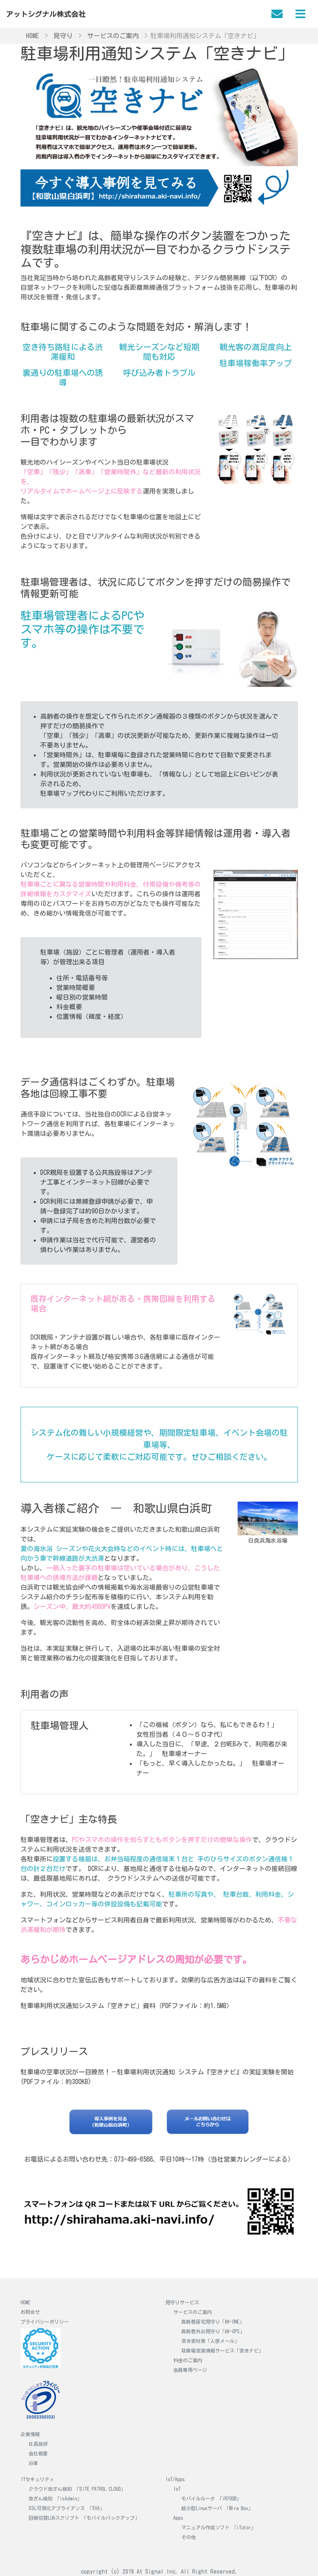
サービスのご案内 (192, 2312)
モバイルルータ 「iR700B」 (211, 2498)
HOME (25, 2302)
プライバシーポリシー (45, 2321)
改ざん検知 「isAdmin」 (55, 2498)
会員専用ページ (190, 2369)
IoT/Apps (175, 2479)
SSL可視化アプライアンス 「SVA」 (67, 2508)
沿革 (33, 2463)
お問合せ (30, 2312)
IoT (177, 2488)
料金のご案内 (187, 2360)
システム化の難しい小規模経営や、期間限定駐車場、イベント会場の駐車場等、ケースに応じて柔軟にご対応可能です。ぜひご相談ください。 (159, 1444)
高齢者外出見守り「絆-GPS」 (212, 2331)
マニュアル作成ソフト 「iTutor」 (218, 2527)
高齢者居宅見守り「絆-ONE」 (212, 2321)
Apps (178, 2517)
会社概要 (38, 2453)
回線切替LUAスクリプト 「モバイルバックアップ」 (84, 2517)
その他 (188, 2537)
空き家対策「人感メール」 (210, 2340)
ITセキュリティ (37, 2479)
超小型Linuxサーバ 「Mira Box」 (217, 2508)
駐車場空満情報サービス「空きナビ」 (222, 2350)
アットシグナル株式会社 (46, 14)
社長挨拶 (38, 2443)
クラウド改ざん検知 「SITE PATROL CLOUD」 (77, 2488)
